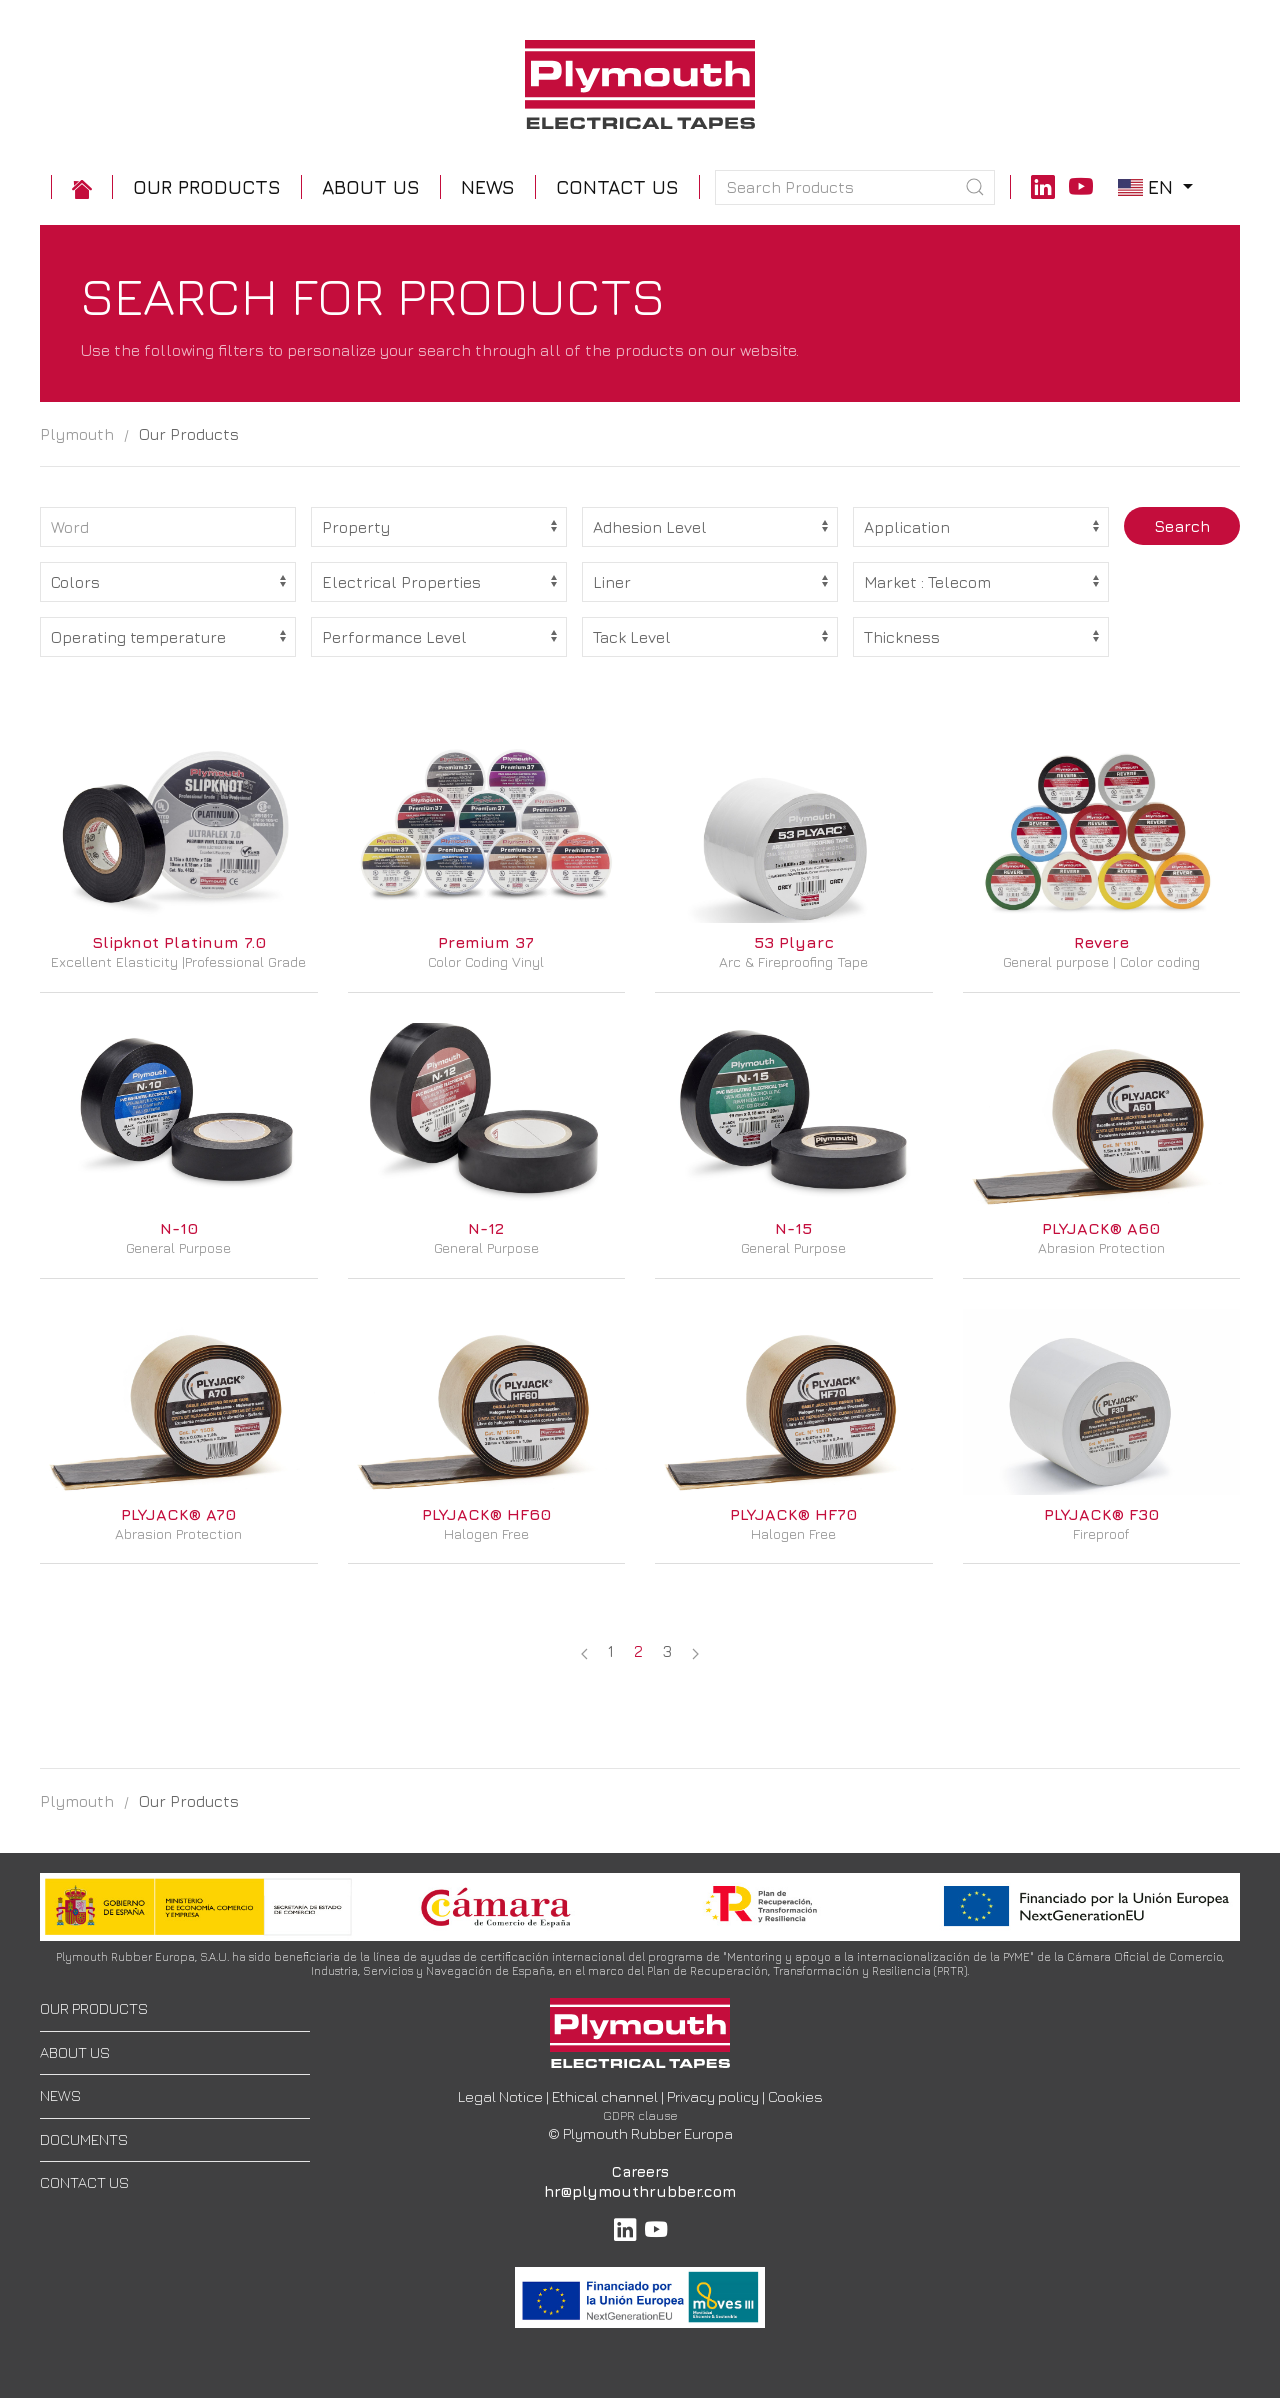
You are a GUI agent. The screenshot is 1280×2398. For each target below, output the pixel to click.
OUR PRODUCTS (94, 2008)
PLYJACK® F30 (1101, 1514)
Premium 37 (486, 942)
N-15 (793, 1228)
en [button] (1158, 186)
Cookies (795, 2096)
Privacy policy (713, 2096)
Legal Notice (500, 2096)
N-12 (486, 1228)
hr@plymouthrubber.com (640, 2191)
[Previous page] (584, 1651)
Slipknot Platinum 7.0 (179, 942)
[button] (207, 187)
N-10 (179, 1228)
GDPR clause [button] (640, 2115)
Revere (1101, 942)
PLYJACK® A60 (1101, 1228)
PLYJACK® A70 (178, 1514)
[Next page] (695, 1651)
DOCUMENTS (84, 2139)
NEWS (60, 2095)
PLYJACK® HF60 (486, 1514)
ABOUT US (75, 2052)
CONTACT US (84, 2182)
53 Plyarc (794, 942)
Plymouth (77, 434)
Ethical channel (605, 2096)
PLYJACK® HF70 (793, 1514)
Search (1182, 526)
